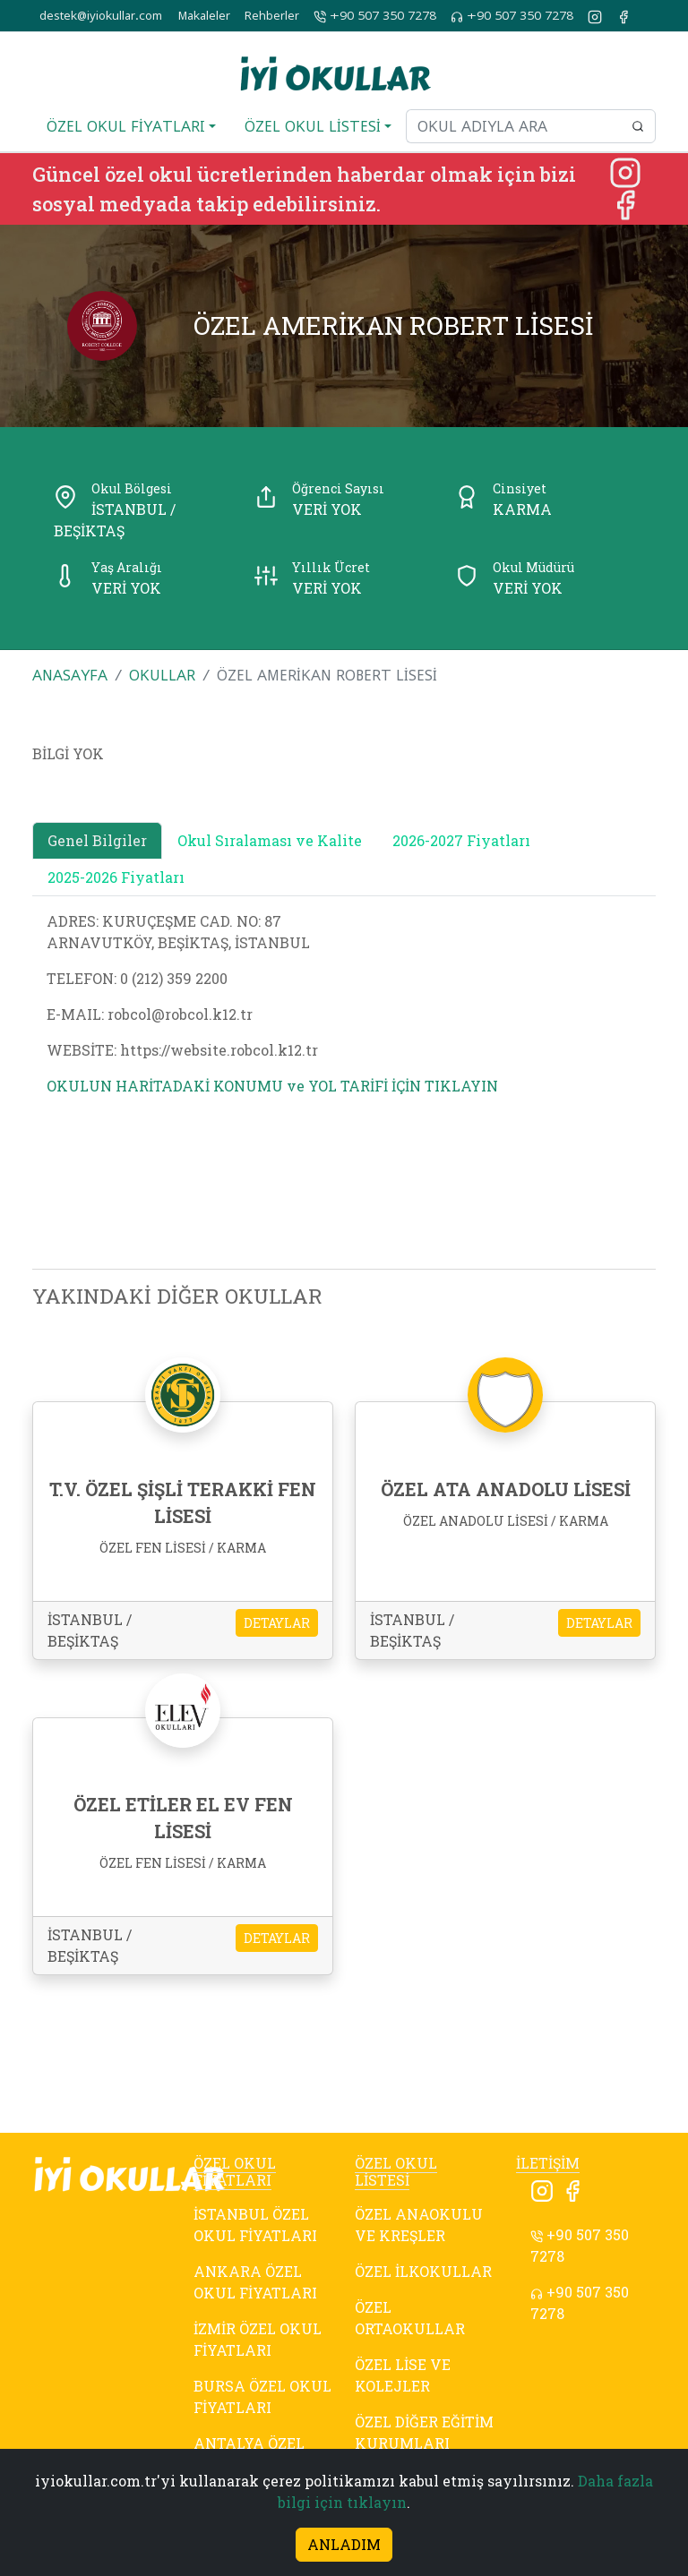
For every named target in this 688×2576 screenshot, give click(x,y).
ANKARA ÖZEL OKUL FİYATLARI (255, 2282)
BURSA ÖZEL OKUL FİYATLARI (262, 2396)
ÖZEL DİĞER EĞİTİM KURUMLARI (424, 2432)
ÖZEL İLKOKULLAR (423, 2271)
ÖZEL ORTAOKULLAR (410, 2318)
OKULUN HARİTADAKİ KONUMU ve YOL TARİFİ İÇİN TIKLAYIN (272, 1085)
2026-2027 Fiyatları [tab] (461, 840)
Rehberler (272, 15)
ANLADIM (344, 2544)
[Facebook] (625, 202)
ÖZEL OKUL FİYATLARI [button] (126, 126)
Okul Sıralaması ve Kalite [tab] (269, 840)
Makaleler (204, 15)
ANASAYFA (70, 675)
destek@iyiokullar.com (100, 15)
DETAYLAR (277, 1622)
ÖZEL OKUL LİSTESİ (396, 2171)
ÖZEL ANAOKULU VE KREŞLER (419, 2224)
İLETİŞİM (548, 2162)
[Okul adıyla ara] (513, 126)
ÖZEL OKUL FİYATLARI (235, 2171)
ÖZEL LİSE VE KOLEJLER (403, 2375)
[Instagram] (625, 170)
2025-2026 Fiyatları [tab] (116, 877)
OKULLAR (162, 675)
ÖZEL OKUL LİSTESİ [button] (313, 126)
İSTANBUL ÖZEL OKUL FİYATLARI (255, 2224)
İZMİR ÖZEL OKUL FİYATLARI (258, 2339)
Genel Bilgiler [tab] (97, 840)
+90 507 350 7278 (375, 16)
